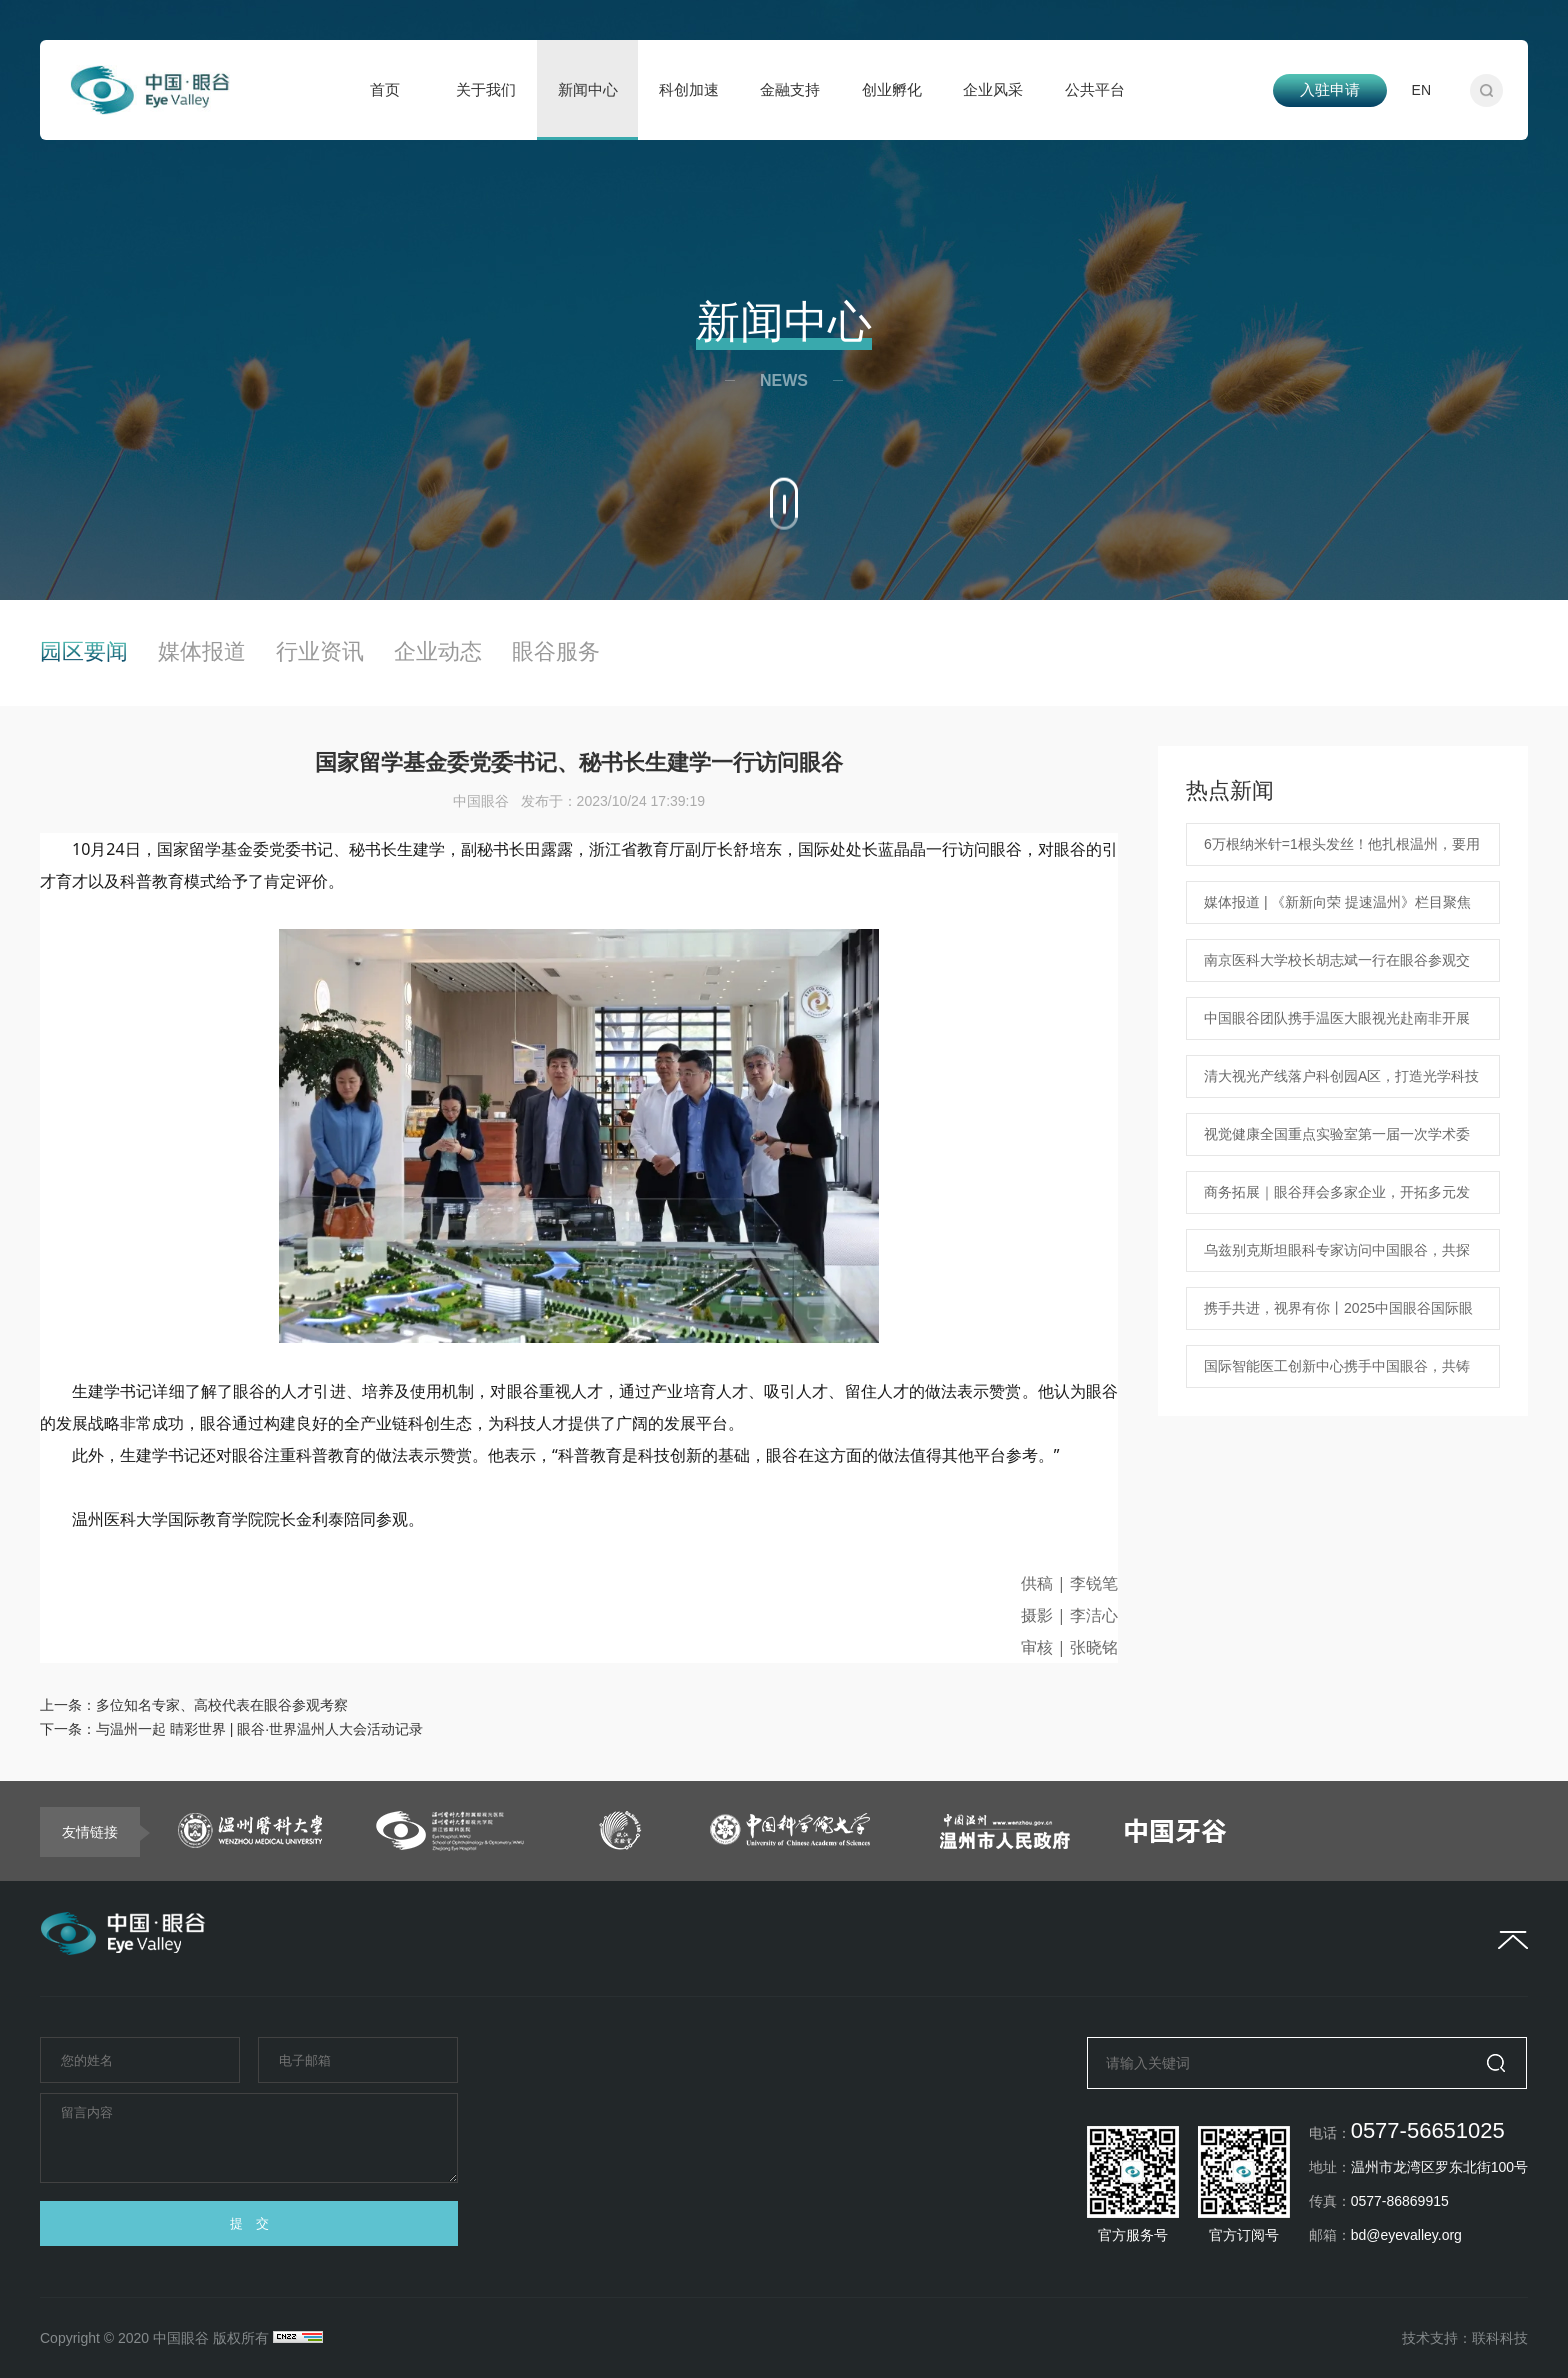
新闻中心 (588, 89)
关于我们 (486, 89)
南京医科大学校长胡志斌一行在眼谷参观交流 (1337, 967)
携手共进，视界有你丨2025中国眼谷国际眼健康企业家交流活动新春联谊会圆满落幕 (1338, 1315)
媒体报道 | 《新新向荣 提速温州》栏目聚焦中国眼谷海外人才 (1337, 909)
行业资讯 (320, 652)
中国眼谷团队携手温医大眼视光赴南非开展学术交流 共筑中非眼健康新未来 (1337, 1025)
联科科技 (1500, 2338)
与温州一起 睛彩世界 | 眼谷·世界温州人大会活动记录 (259, 1729)
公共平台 (1095, 89)
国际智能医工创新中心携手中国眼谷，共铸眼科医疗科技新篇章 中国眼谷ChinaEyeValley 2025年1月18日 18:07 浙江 (1338, 1373)
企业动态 (438, 652)
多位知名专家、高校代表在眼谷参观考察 (222, 1705)
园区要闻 (84, 652)
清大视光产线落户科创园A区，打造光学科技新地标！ (1341, 1083)
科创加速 (689, 89)
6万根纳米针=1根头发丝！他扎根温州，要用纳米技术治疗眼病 (1342, 851)
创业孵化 (892, 89)
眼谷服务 (556, 652)
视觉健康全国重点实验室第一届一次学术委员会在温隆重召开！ (1337, 1141)
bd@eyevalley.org (1406, 2235)
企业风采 (993, 89)
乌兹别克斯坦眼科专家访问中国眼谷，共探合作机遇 (1337, 1257)
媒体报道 (202, 652)
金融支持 (790, 89)
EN (1421, 90)
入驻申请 (1330, 89)
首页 (385, 89)
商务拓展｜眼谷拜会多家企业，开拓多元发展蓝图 (1337, 1199)
